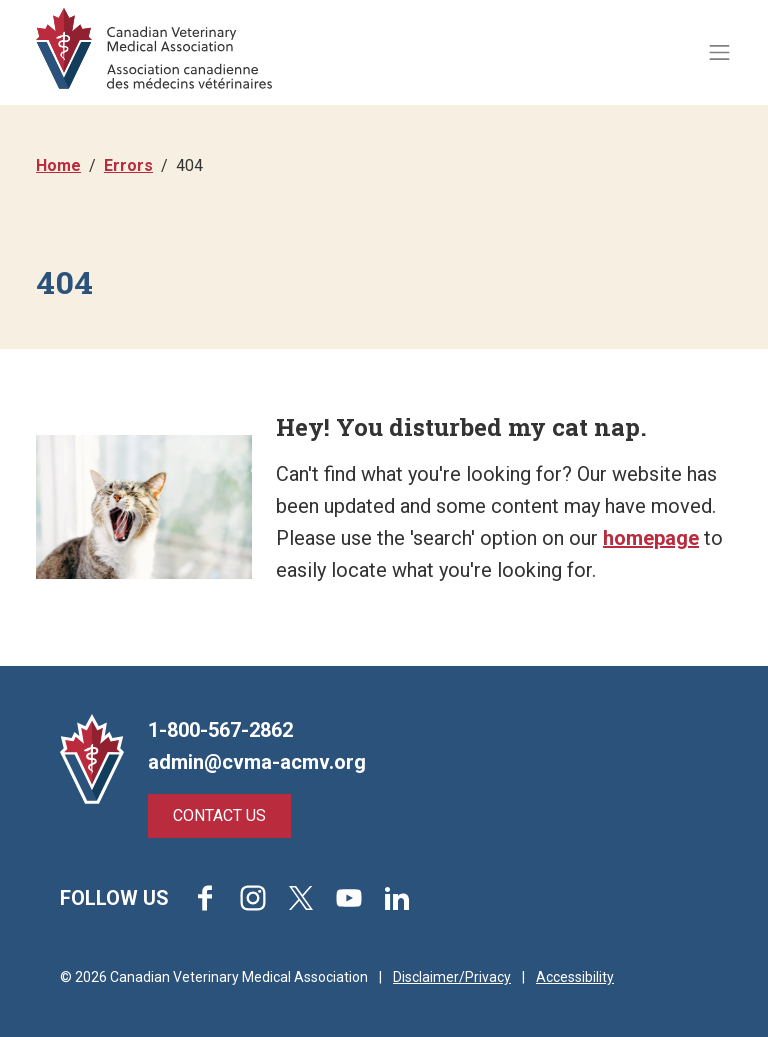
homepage (651, 538)
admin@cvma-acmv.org (257, 762)
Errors (128, 165)
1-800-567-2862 (220, 730)
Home (58, 165)
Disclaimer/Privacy (452, 977)
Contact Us (219, 815)
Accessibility (575, 977)
